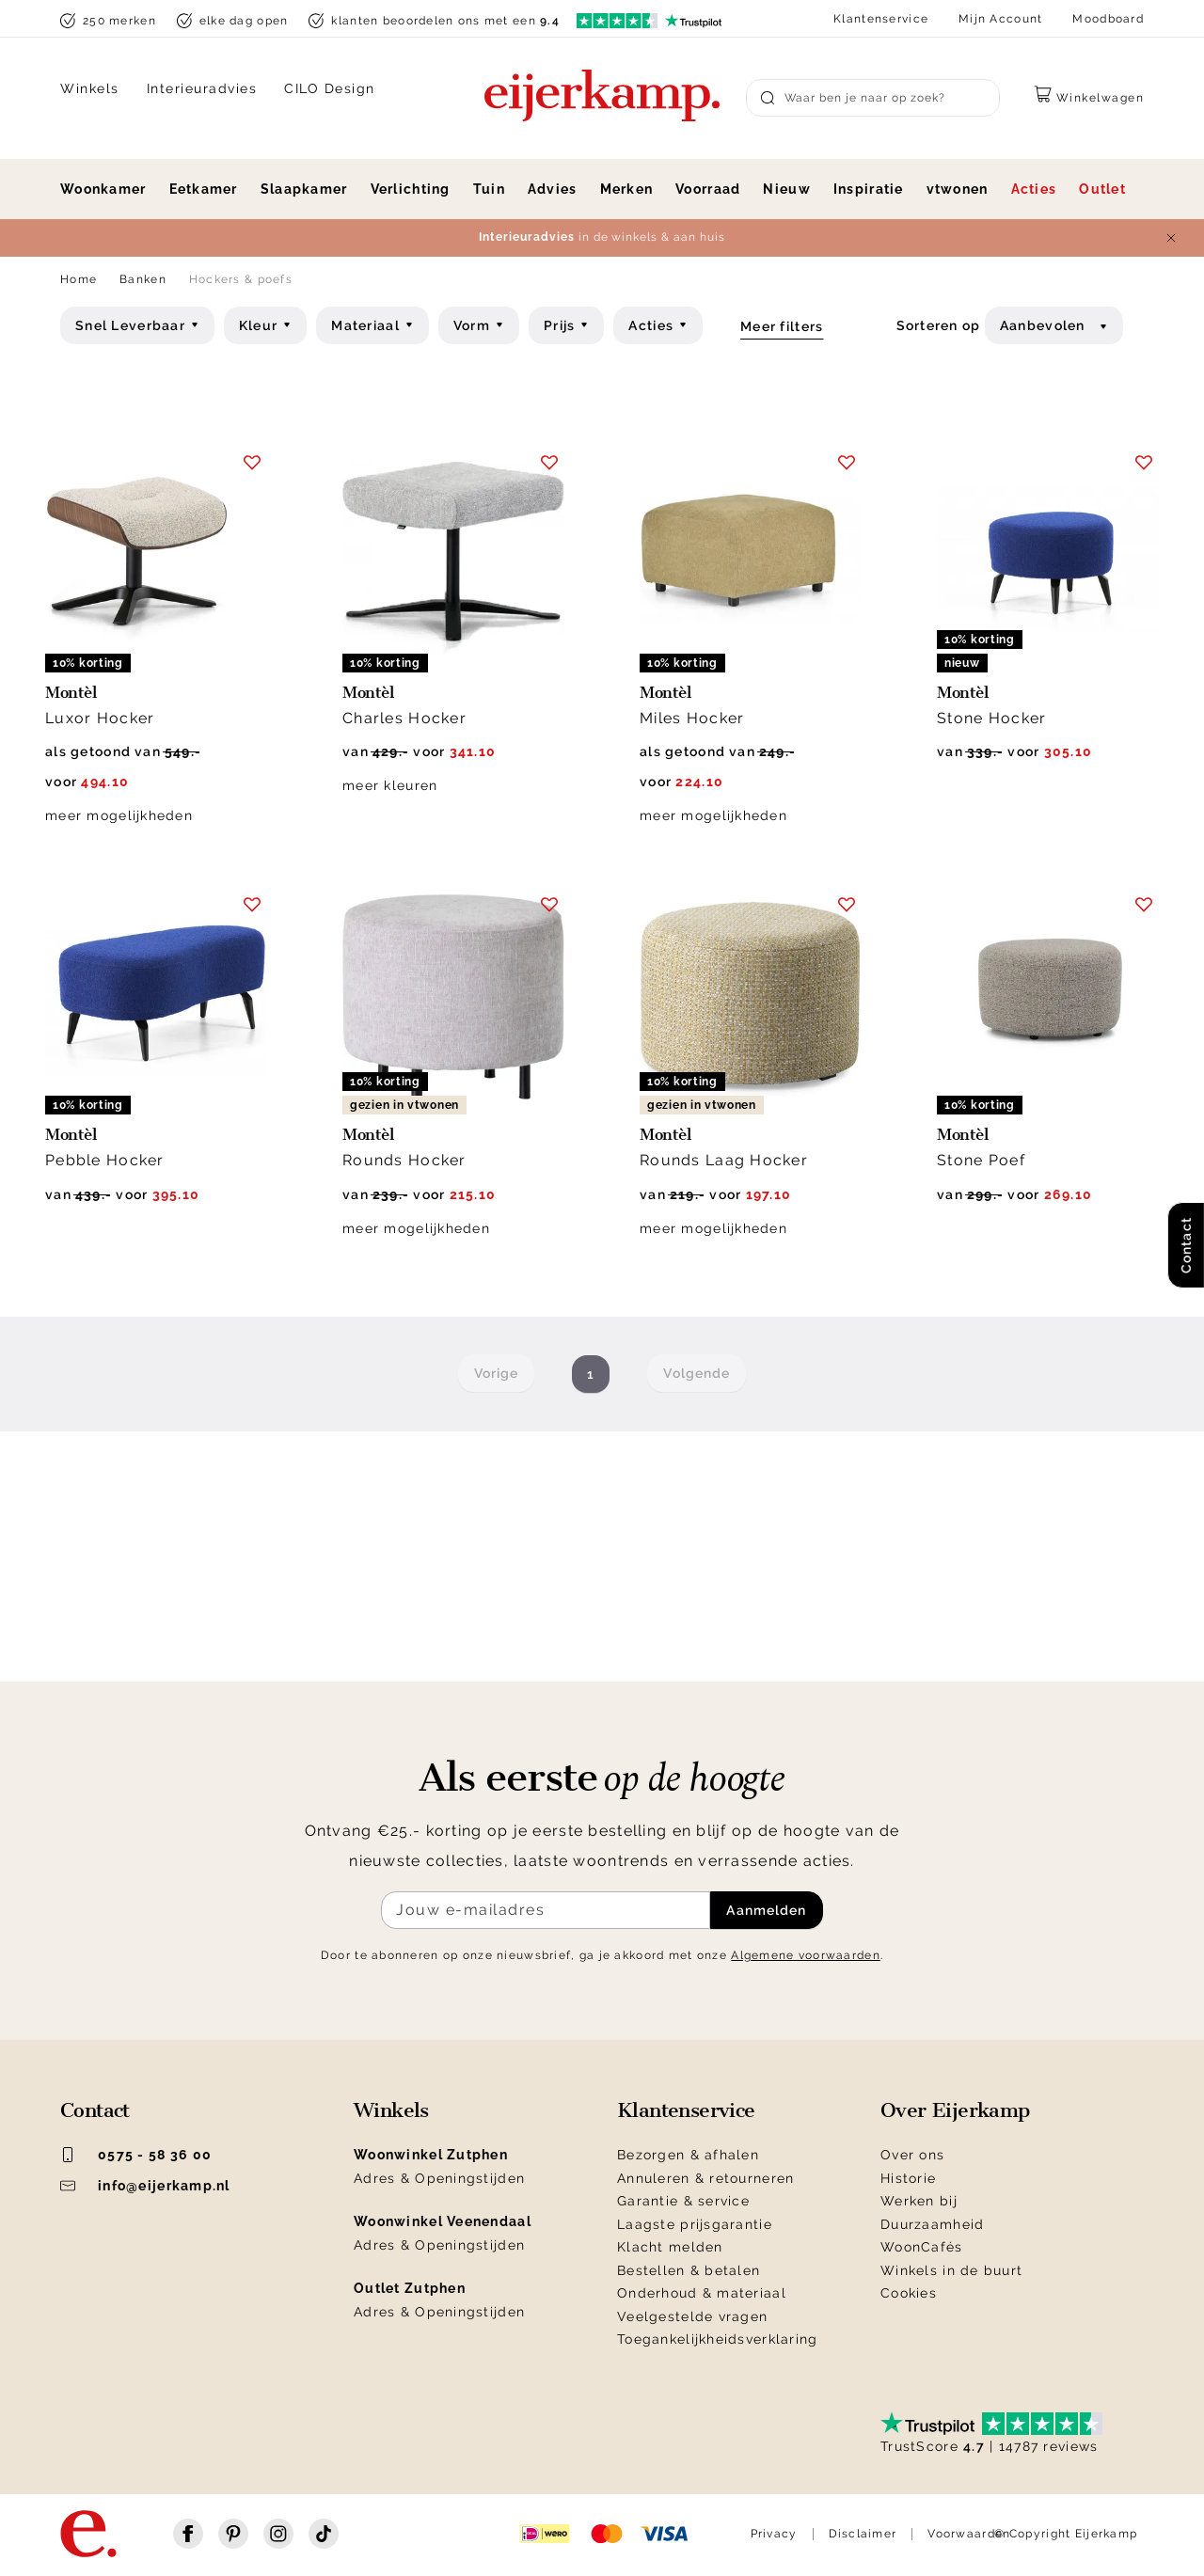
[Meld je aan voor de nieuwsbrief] (545, 1910)
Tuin (489, 189)
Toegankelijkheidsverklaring (717, 2339)
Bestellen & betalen (688, 2270)
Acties (1034, 189)
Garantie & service (683, 2200)
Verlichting (411, 189)
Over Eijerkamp (955, 2110)
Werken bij (919, 2200)
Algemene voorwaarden (805, 1955)
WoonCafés (921, 2246)
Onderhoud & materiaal (701, 2292)
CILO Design (329, 88)
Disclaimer (863, 2533)
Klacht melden (670, 2246)
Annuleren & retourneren (705, 2178)
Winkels (89, 88)
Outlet (1102, 189)
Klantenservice (880, 18)
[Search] (873, 98)
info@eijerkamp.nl (145, 2185)
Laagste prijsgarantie (694, 2224)
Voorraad (707, 189)
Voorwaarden (968, 2533)
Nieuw (786, 189)
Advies (553, 189)
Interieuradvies (202, 88)
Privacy (774, 2533)
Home (78, 279)
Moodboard (1108, 18)
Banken (142, 279)
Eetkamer (203, 189)
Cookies (908, 2292)
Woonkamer (103, 189)
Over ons (912, 2154)
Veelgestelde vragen (692, 2316)
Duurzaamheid (932, 2224)
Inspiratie (868, 189)
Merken (627, 189)
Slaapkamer (304, 189)
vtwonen (958, 189)
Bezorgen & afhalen (688, 2154)
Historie (908, 2178)
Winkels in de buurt (951, 2270)
